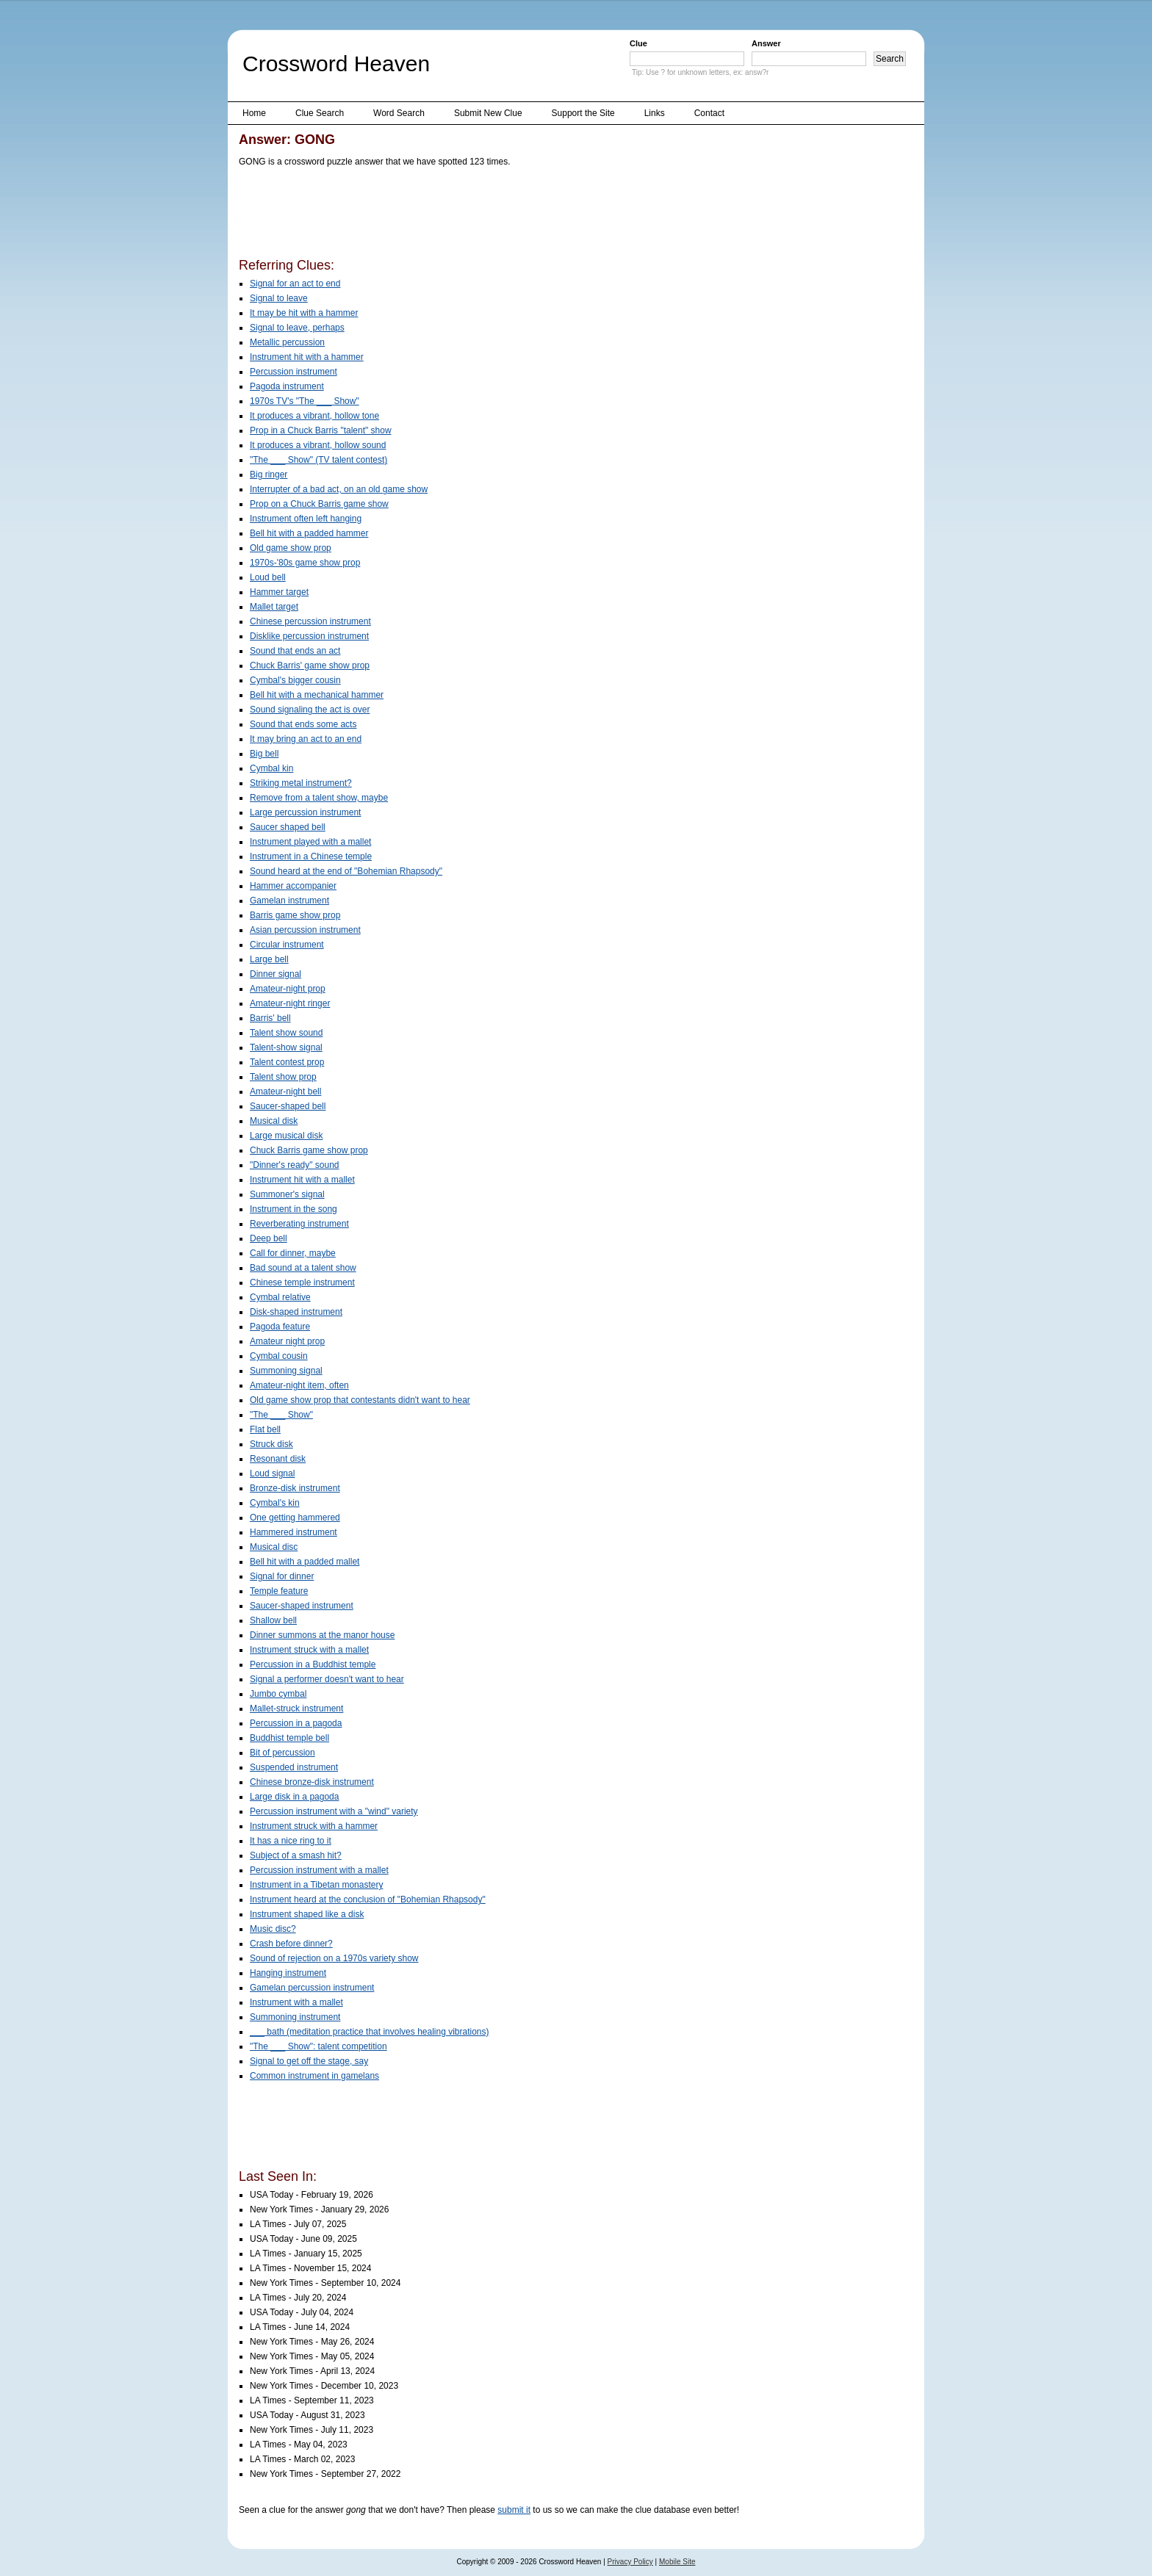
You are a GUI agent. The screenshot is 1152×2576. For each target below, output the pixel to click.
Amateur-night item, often (299, 1385)
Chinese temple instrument (302, 1282)
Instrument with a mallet (296, 2002)
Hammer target (279, 592)
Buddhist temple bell (289, 1738)
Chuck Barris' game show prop (310, 665)
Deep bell (268, 1238)
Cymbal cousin (279, 1356)
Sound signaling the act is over (310, 709)
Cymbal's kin (275, 1503)
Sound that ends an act (295, 651)
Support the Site (583, 113)
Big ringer (268, 474)
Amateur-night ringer (290, 1003)
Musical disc (274, 1547)
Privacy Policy (630, 2562)
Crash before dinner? (291, 1943)
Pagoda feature (280, 1326)
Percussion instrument (293, 372)
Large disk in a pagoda (294, 1797)
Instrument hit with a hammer (307, 357)
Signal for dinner (282, 1576)
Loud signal (272, 1473)
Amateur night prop (287, 1341)
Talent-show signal (286, 1047)
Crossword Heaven (336, 63)
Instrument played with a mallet (310, 842)
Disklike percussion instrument (309, 636)
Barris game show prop (295, 915)
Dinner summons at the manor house (322, 1635)
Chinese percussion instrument (310, 621)
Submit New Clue (488, 113)
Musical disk (274, 1121)
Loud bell (268, 577)
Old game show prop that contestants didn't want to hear (360, 1400)
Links (654, 113)
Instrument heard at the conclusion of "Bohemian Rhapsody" (368, 1899)
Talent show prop (283, 1077)
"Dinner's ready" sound (294, 1165)
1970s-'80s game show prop (305, 563)
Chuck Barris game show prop (309, 1150)
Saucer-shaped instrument (301, 1606)
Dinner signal (275, 974)
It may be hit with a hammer (304, 313)
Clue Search (319, 113)
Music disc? (273, 1929)
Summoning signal (286, 1370)
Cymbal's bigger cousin (295, 680)
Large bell (269, 959)
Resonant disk (278, 1459)
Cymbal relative (280, 1297)
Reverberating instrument (299, 1224)
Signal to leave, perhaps (297, 327)
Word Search (399, 113)
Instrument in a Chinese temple (311, 856)
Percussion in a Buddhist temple (312, 1664)
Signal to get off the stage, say (309, 2061)
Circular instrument (287, 944)
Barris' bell (270, 1018)
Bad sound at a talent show (303, 1268)
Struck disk (271, 1444)
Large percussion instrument (305, 812)
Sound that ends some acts (303, 724)
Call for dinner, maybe (293, 1253)
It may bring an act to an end (305, 739)
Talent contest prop (287, 1062)
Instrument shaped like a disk (307, 1914)
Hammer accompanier (293, 886)
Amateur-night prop (287, 989)
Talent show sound (286, 1033)
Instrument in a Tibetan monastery (316, 1885)
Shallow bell (273, 1620)
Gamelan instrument (289, 900)
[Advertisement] (506, 215)
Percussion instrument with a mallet (319, 1870)
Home (254, 113)
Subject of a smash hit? (296, 1855)
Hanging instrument (288, 1973)
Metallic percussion (287, 342)
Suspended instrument (294, 1767)
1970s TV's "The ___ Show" (304, 401)
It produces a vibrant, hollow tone (314, 416)
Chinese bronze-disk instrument (312, 1782)
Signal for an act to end (295, 283)
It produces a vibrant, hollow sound (318, 445)
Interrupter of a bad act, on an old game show (339, 489)
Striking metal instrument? (301, 783)
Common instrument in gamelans (314, 2076)
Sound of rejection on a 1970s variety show (334, 1958)
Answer (766, 43)
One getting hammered (295, 1517)
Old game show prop (290, 548)
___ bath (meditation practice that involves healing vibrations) (369, 2032)
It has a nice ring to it (290, 1841)
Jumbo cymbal (278, 1694)
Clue (638, 43)
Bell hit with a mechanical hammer (317, 695)
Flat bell (265, 1429)
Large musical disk (286, 1135)
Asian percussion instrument (305, 930)
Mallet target (274, 607)
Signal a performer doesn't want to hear (327, 1679)
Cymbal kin (271, 768)
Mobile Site (677, 2562)
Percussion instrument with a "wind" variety (334, 1811)
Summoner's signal (287, 1194)
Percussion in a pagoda (296, 1723)
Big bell (264, 753)
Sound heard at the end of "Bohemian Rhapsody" (346, 871)
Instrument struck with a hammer (314, 1826)
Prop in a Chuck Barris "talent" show (321, 430)
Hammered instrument (293, 1532)
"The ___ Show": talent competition (318, 2046)
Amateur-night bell (285, 1091)
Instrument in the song (293, 1209)
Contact (709, 113)
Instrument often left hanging (305, 518)
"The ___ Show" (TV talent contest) (318, 460)
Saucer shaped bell (287, 827)
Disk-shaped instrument (296, 1312)
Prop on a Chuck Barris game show (319, 504)
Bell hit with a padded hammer (309, 533)
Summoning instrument (295, 2017)
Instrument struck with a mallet (309, 1650)
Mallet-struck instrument (296, 1708)
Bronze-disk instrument (295, 1488)
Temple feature (279, 1591)
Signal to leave (279, 298)
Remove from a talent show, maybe (319, 798)
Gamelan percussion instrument (312, 1987)
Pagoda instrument (287, 386)
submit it (513, 2510)
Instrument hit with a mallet (302, 1180)
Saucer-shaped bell (287, 1106)
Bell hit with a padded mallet (304, 1561)
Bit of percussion (282, 1752)
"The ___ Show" (281, 1415)
